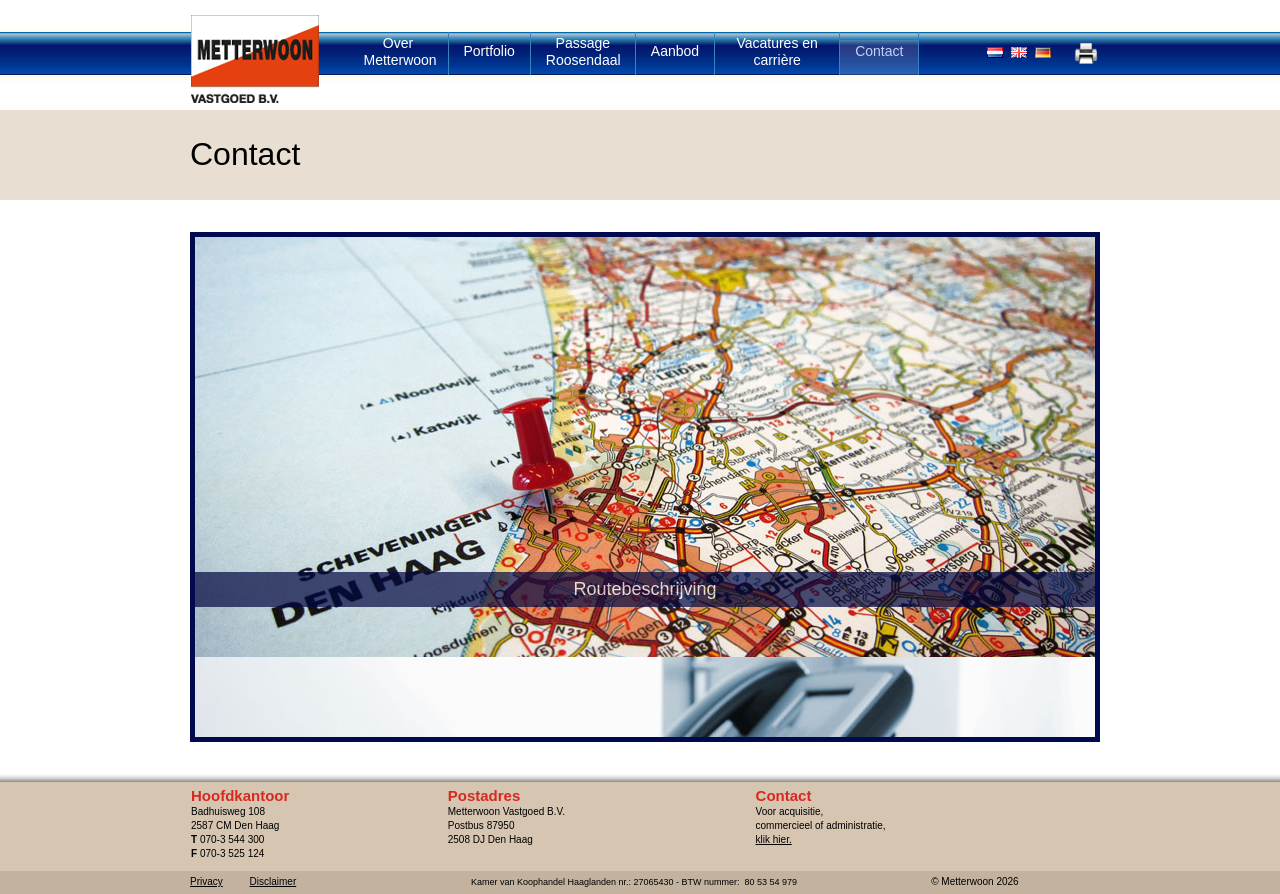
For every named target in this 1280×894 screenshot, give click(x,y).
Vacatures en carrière (776, 51)
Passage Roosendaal (583, 51)
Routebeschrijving (419, 669)
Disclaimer (273, 881)
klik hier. (774, 839)
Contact (879, 51)
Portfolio (489, 51)
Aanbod (675, 51)
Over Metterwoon (400, 51)
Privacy (206, 881)
